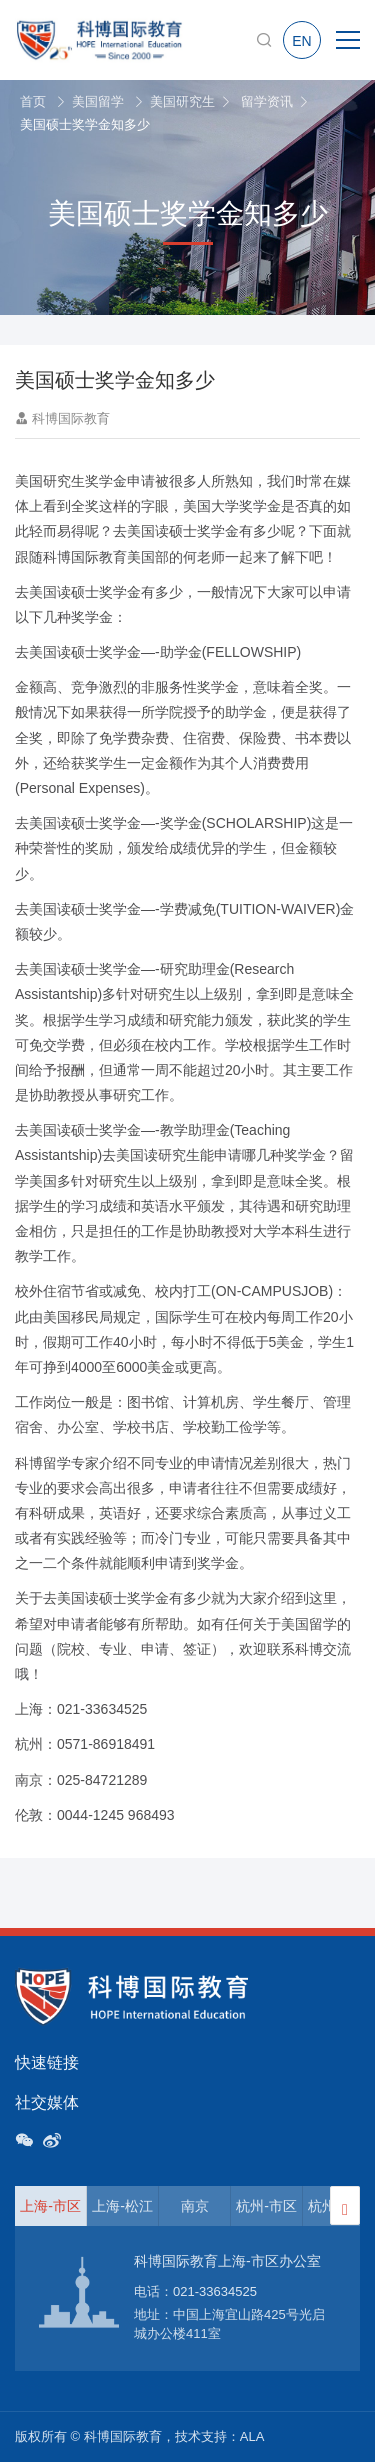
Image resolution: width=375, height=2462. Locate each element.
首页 (33, 101)
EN (301, 41)
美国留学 (98, 101)
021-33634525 (215, 2291)
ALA (252, 2436)
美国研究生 (182, 101)
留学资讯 (267, 101)
